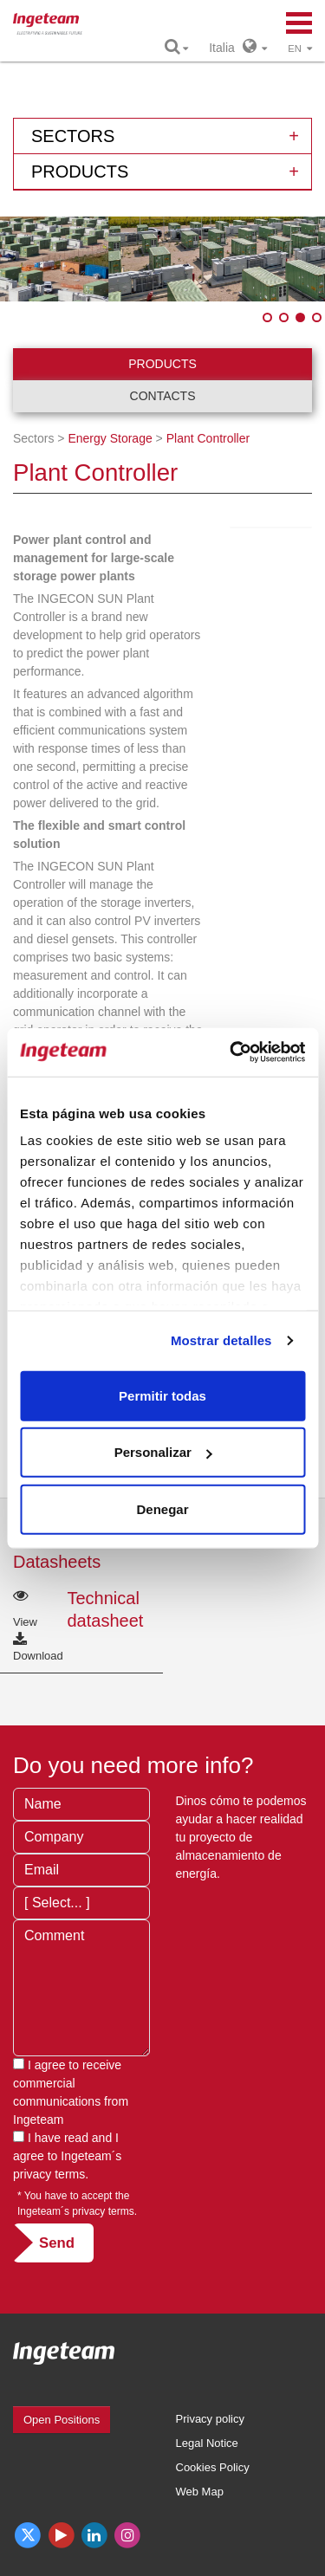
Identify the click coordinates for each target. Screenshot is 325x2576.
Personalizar (163, 1452)
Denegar (162, 1508)
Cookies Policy (213, 2467)
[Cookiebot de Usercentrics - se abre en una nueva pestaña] (231, 1052)
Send (57, 2243)
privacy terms (49, 2174)
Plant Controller (208, 438)
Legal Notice (207, 2443)
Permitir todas (162, 1395)
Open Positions (61, 2419)
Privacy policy (210, 2418)
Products (162, 364)
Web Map (200, 2491)
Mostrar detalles (221, 1340)
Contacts (163, 396)
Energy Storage (110, 438)
